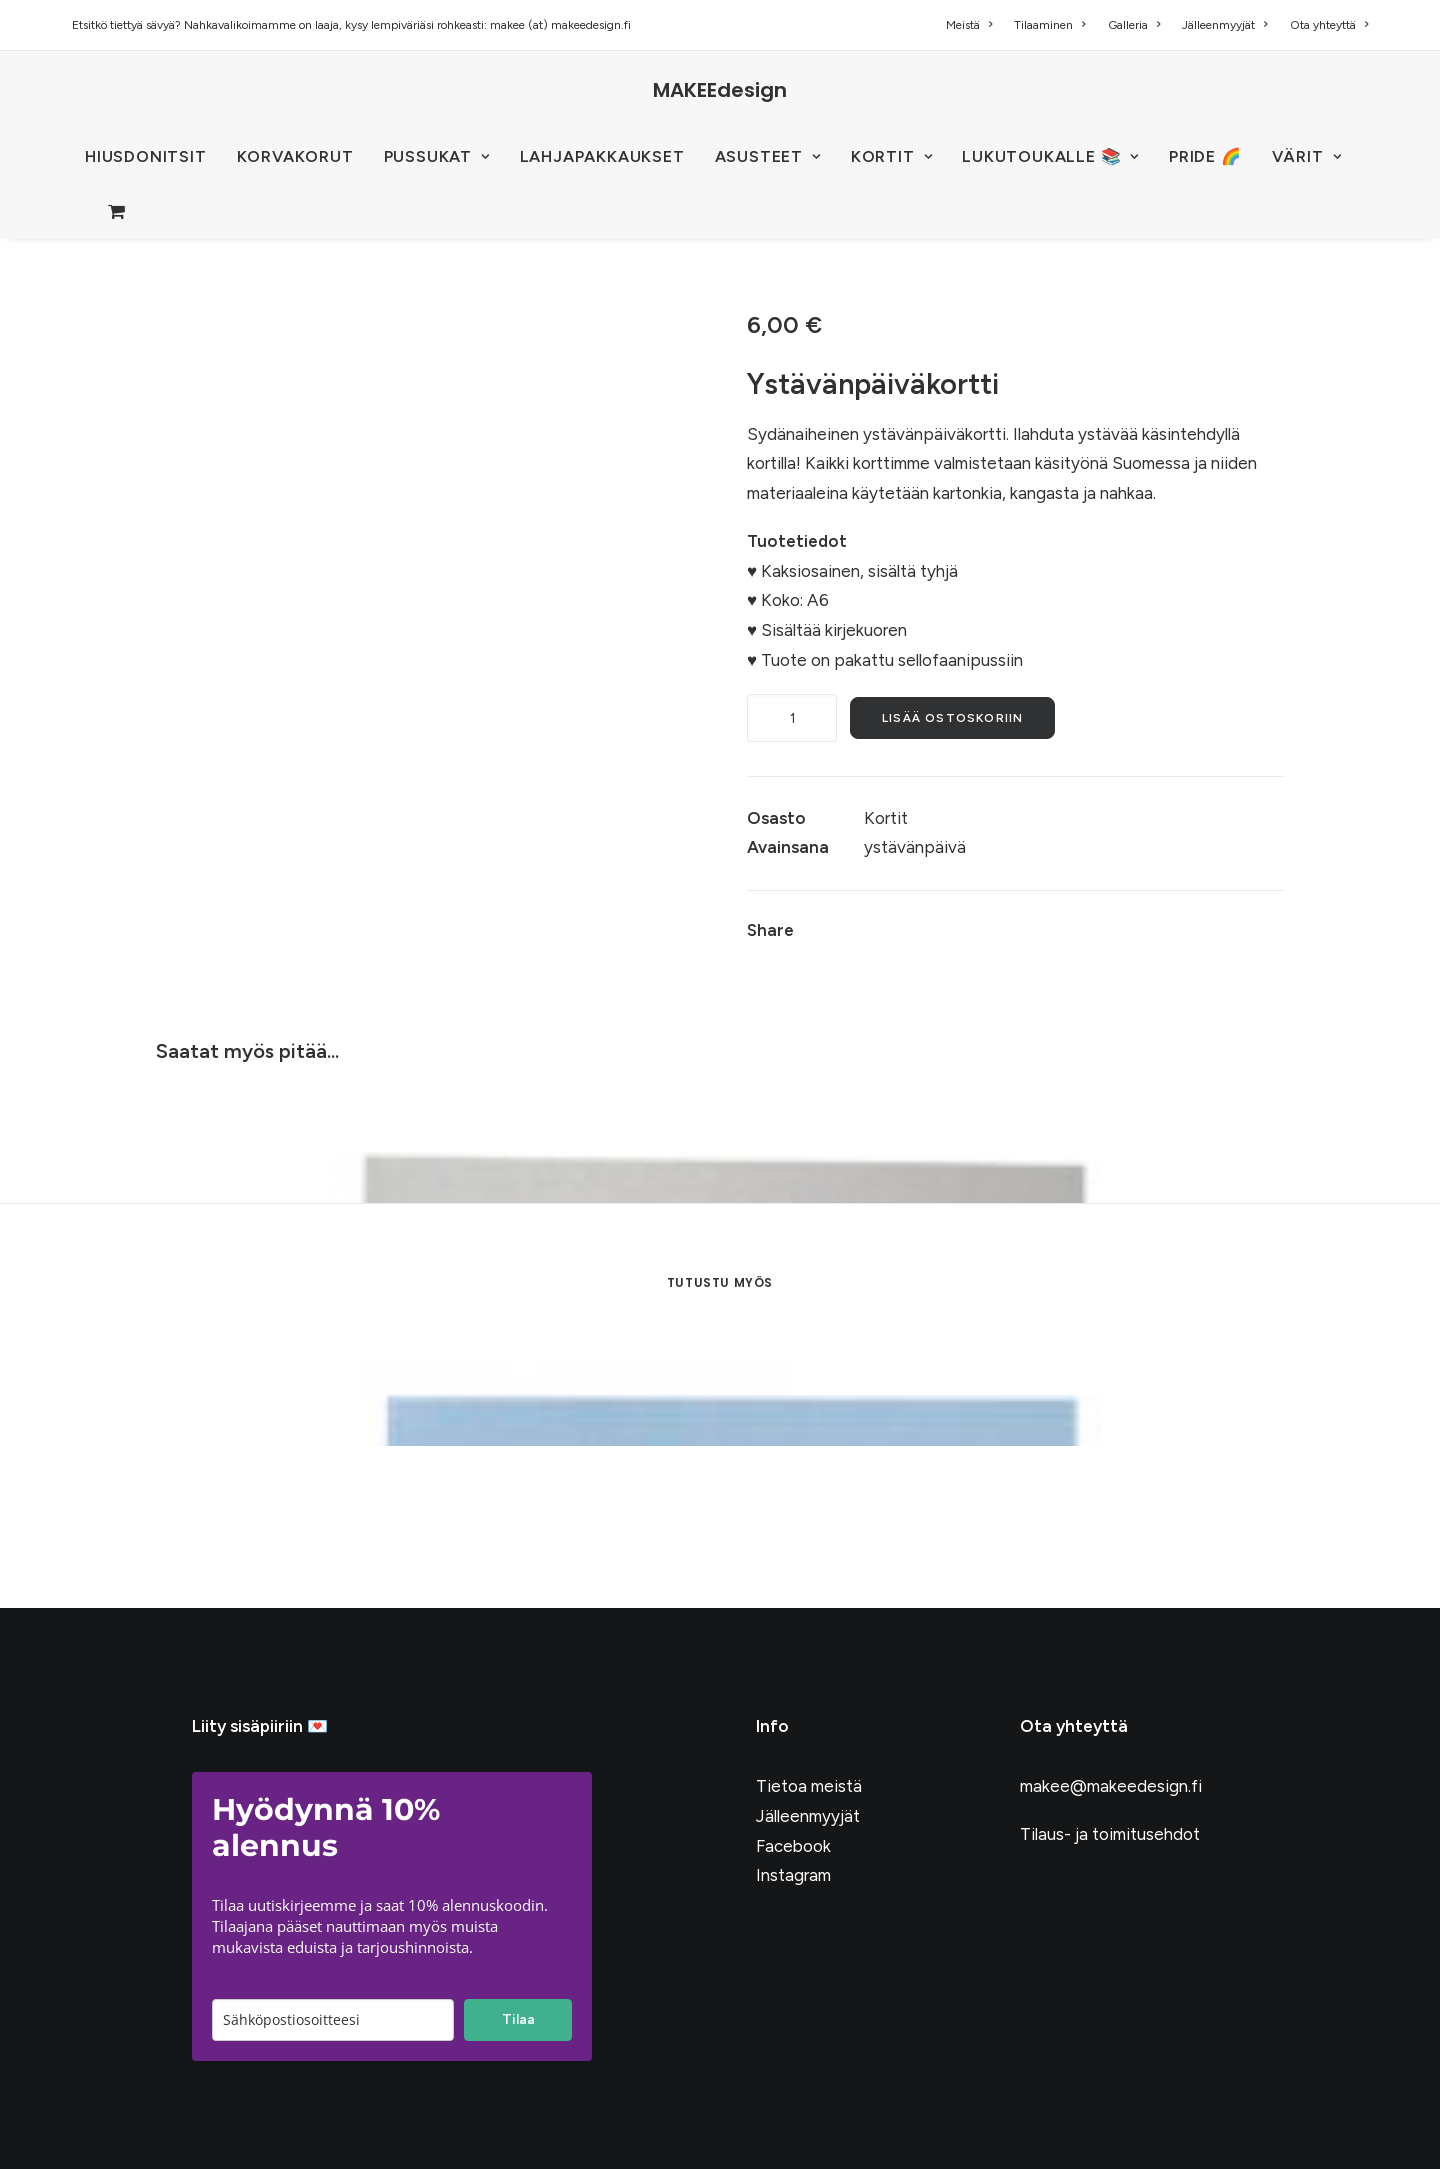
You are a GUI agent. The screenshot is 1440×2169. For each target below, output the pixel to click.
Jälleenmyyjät (1224, 25)
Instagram (793, 1875)
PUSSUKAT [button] (437, 156)
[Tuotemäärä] (792, 718)
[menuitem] (973, 25)
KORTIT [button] (891, 156)
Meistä (969, 25)
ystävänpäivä (915, 847)
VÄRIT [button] (1307, 156)
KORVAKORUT (295, 156)
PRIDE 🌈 (1205, 156)
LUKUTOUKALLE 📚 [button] (1050, 156)
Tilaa (518, 2019)
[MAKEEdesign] (720, 90)
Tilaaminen (1049, 25)
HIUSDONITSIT (146, 156)
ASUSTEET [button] (768, 156)
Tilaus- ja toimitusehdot (1110, 1834)
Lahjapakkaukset (602, 156)
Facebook (793, 1846)
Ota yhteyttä (1329, 25)
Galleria (1134, 25)
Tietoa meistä (809, 1786)
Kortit (886, 818)
